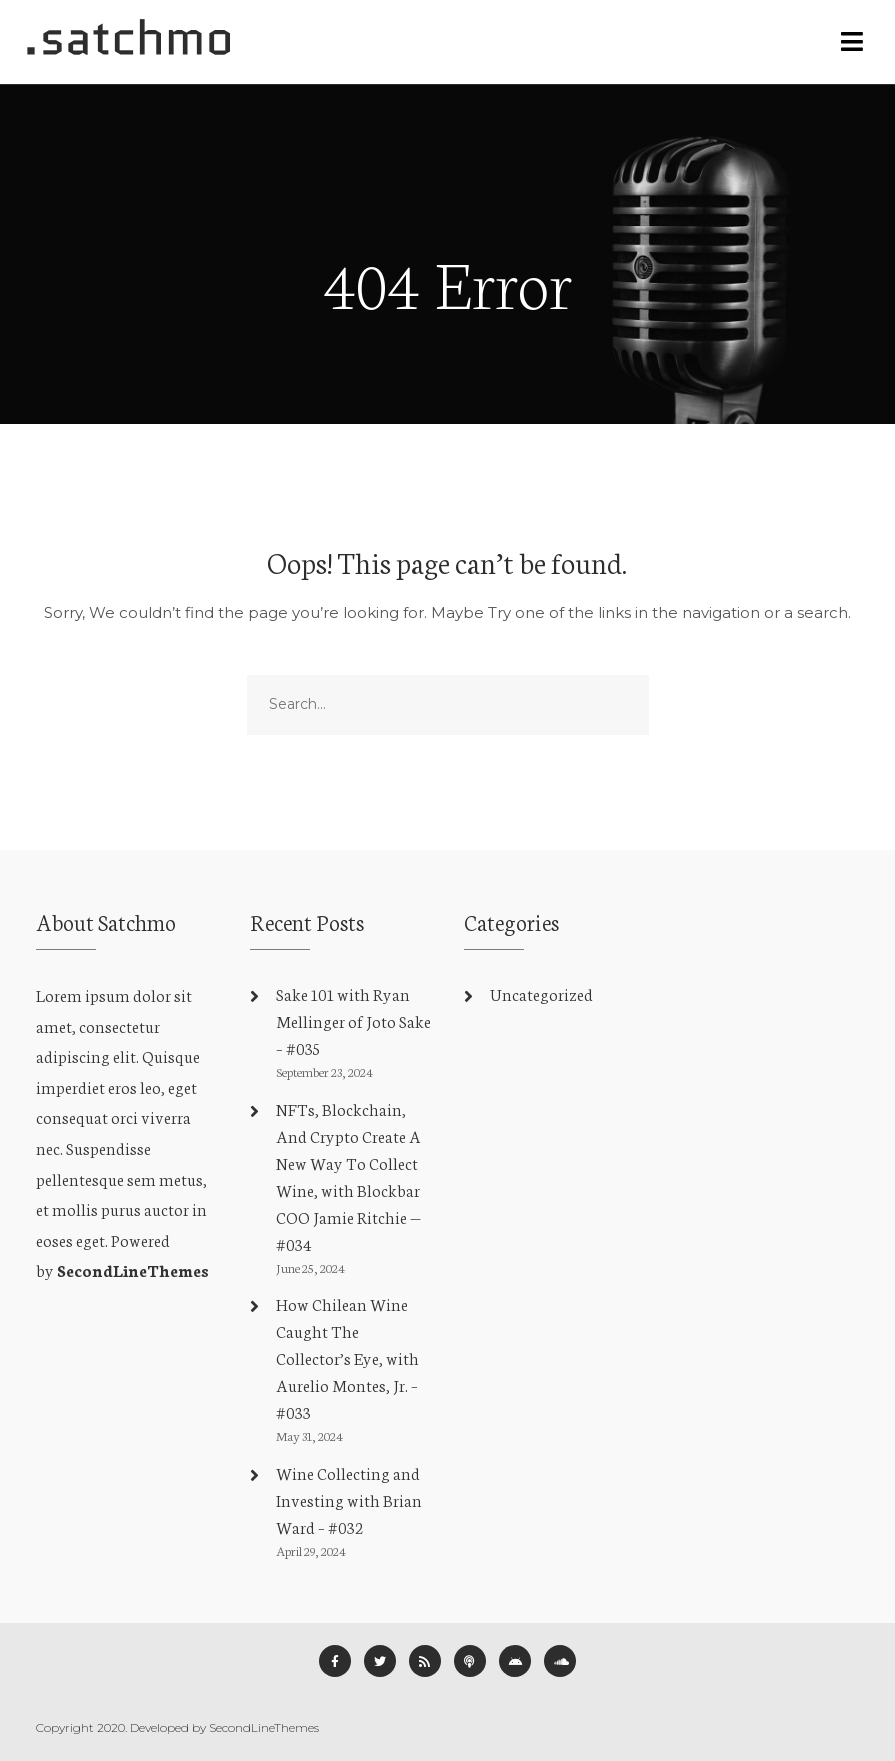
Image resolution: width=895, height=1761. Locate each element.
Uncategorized (541, 993)
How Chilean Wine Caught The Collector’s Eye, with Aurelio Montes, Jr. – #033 (347, 1357)
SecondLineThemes (133, 1269)
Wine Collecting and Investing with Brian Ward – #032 (349, 1499)
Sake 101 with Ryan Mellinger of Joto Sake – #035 (353, 1020)
